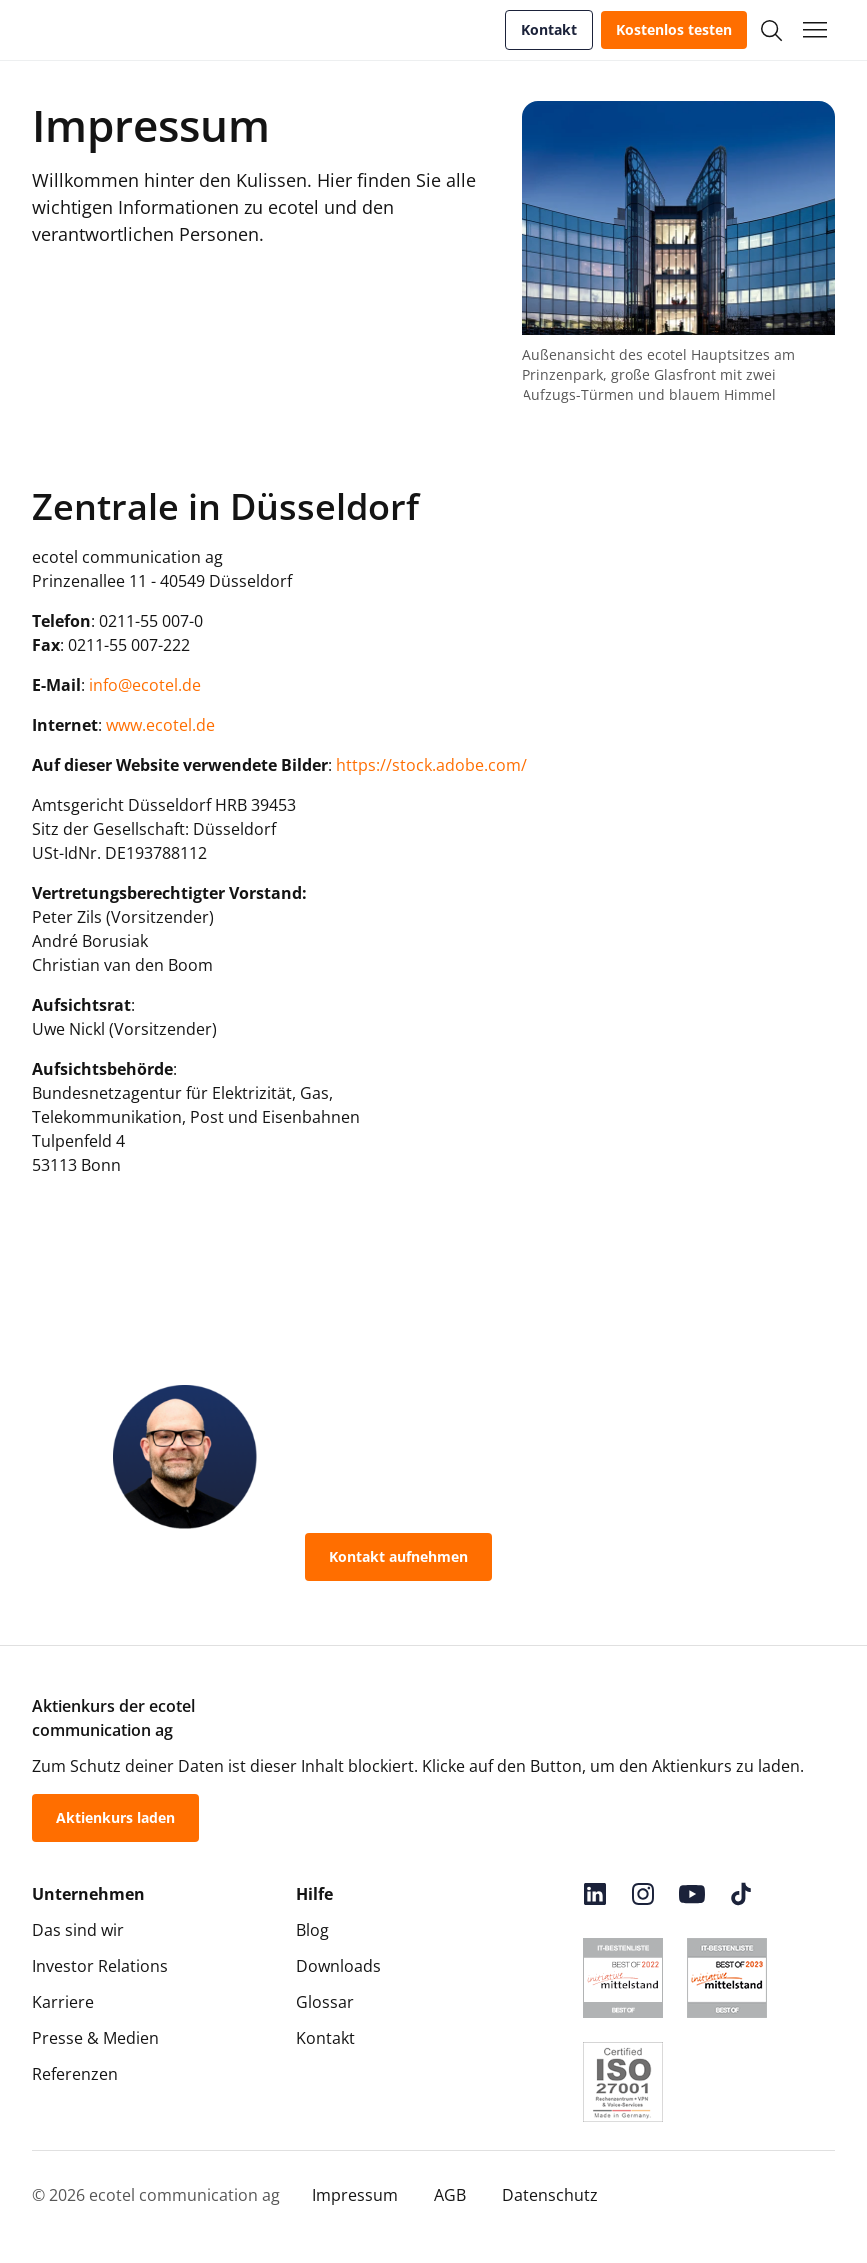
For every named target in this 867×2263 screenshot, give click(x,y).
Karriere (63, 2002)
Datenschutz (550, 2195)
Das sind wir (78, 1930)
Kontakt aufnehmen (398, 1556)
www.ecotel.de (160, 725)
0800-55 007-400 (595, 1556)
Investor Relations (100, 1966)
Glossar (325, 2002)
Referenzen (75, 2074)
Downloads (338, 1966)
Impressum (355, 2195)
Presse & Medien (95, 2038)
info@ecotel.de (145, 685)
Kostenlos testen (674, 29)
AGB (450, 2195)
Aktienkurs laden (115, 1817)
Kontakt (549, 29)
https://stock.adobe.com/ (431, 765)
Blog (312, 1930)
